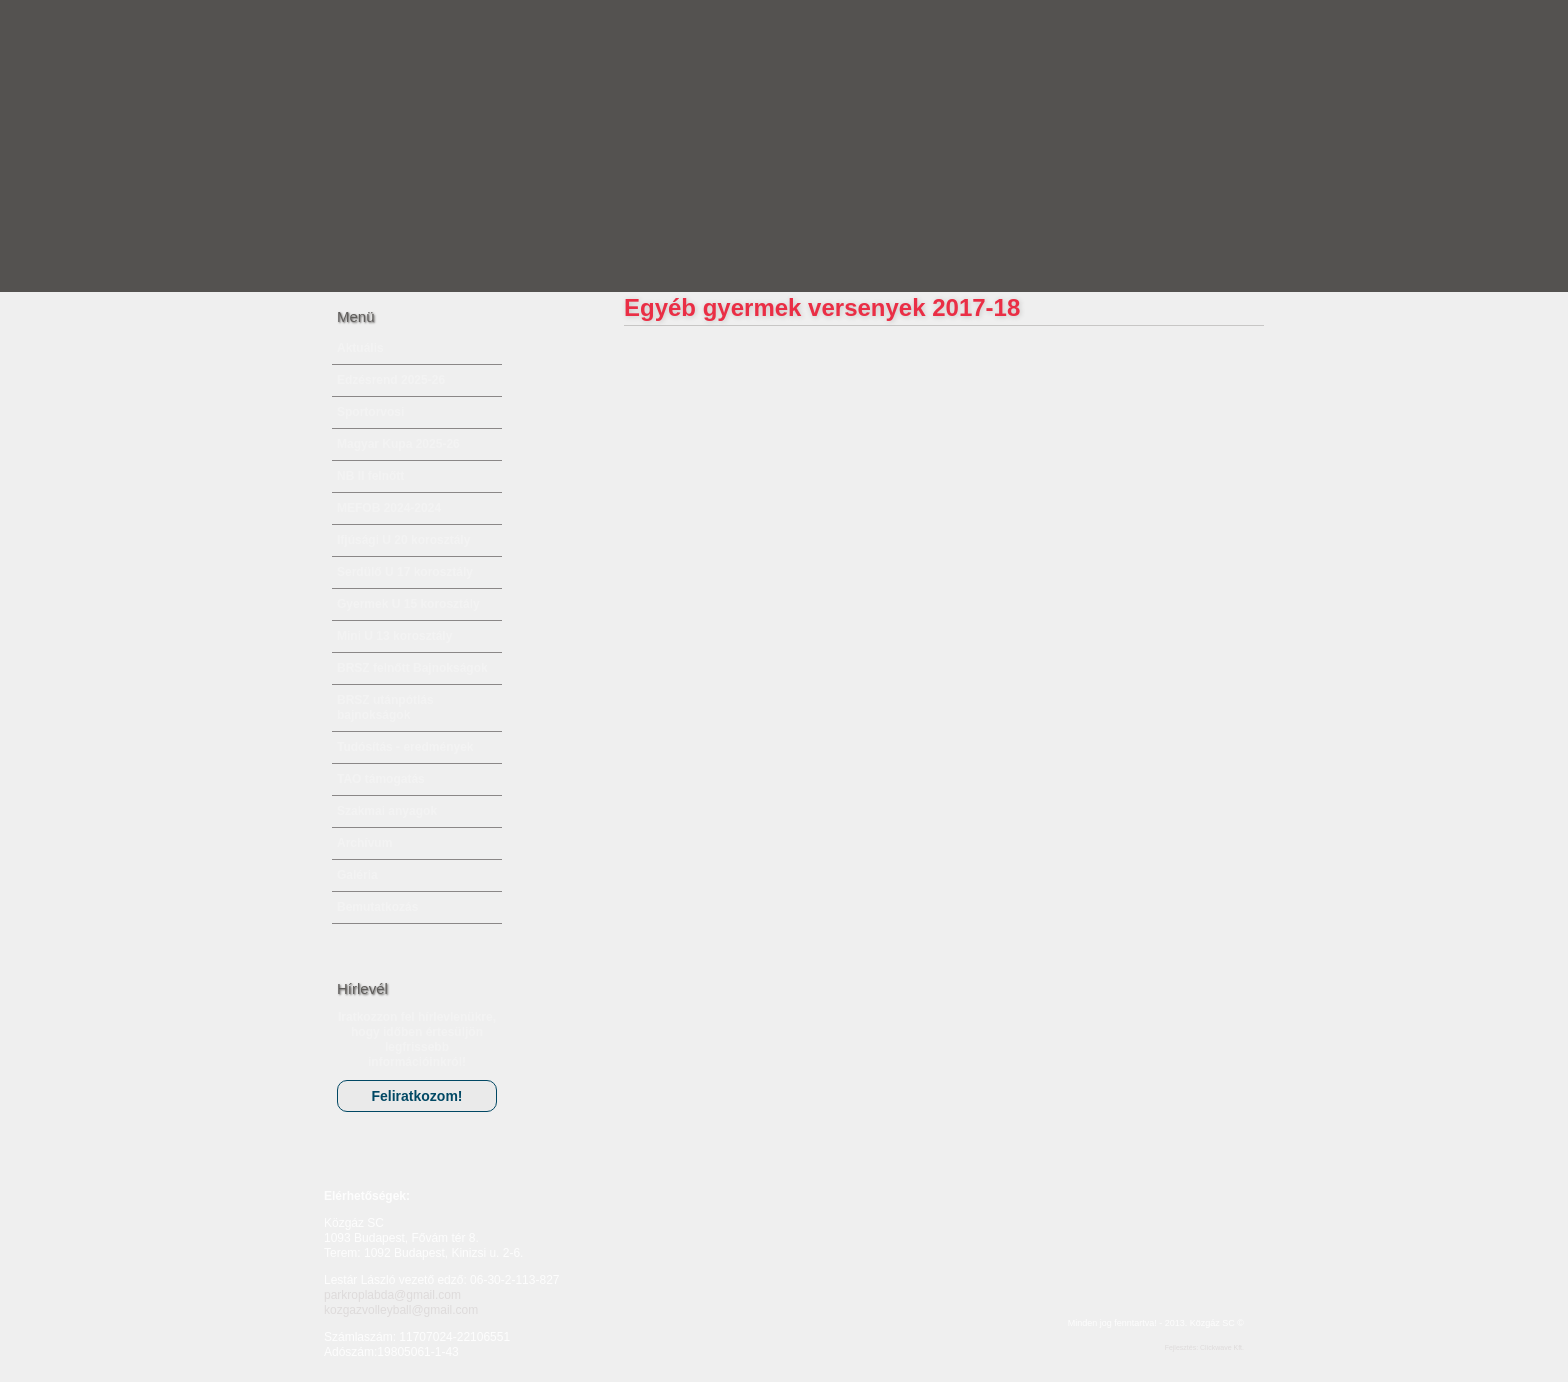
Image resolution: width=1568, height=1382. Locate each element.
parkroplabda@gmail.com (392, 1295)
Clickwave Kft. (1222, 1347)
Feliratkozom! (416, 1096)
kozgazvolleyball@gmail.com (401, 1310)
